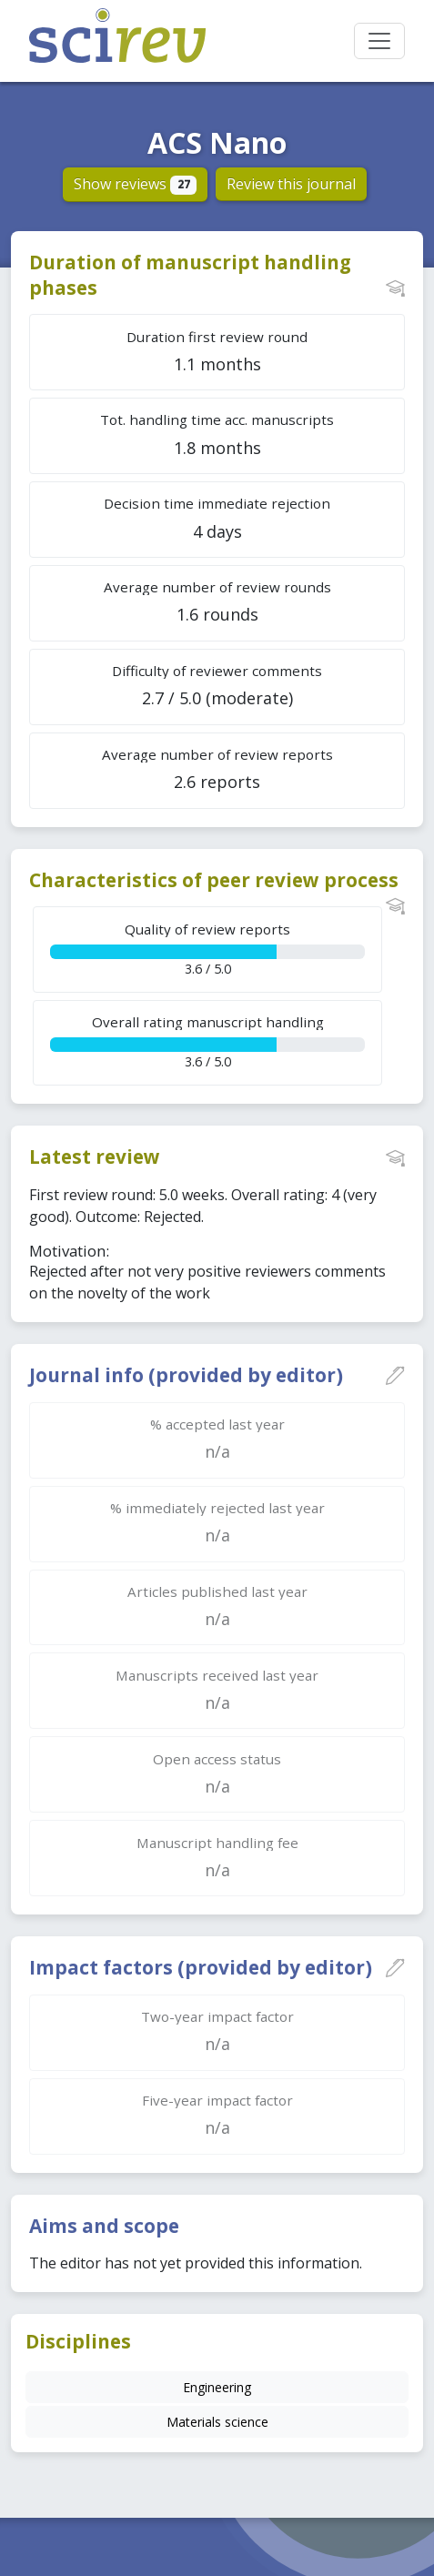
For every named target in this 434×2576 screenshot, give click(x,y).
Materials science (217, 2421)
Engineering (217, 2387)
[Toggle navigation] (379, 41)
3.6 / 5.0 (207, 948)
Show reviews (135, 184)
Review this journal (291, 184)
